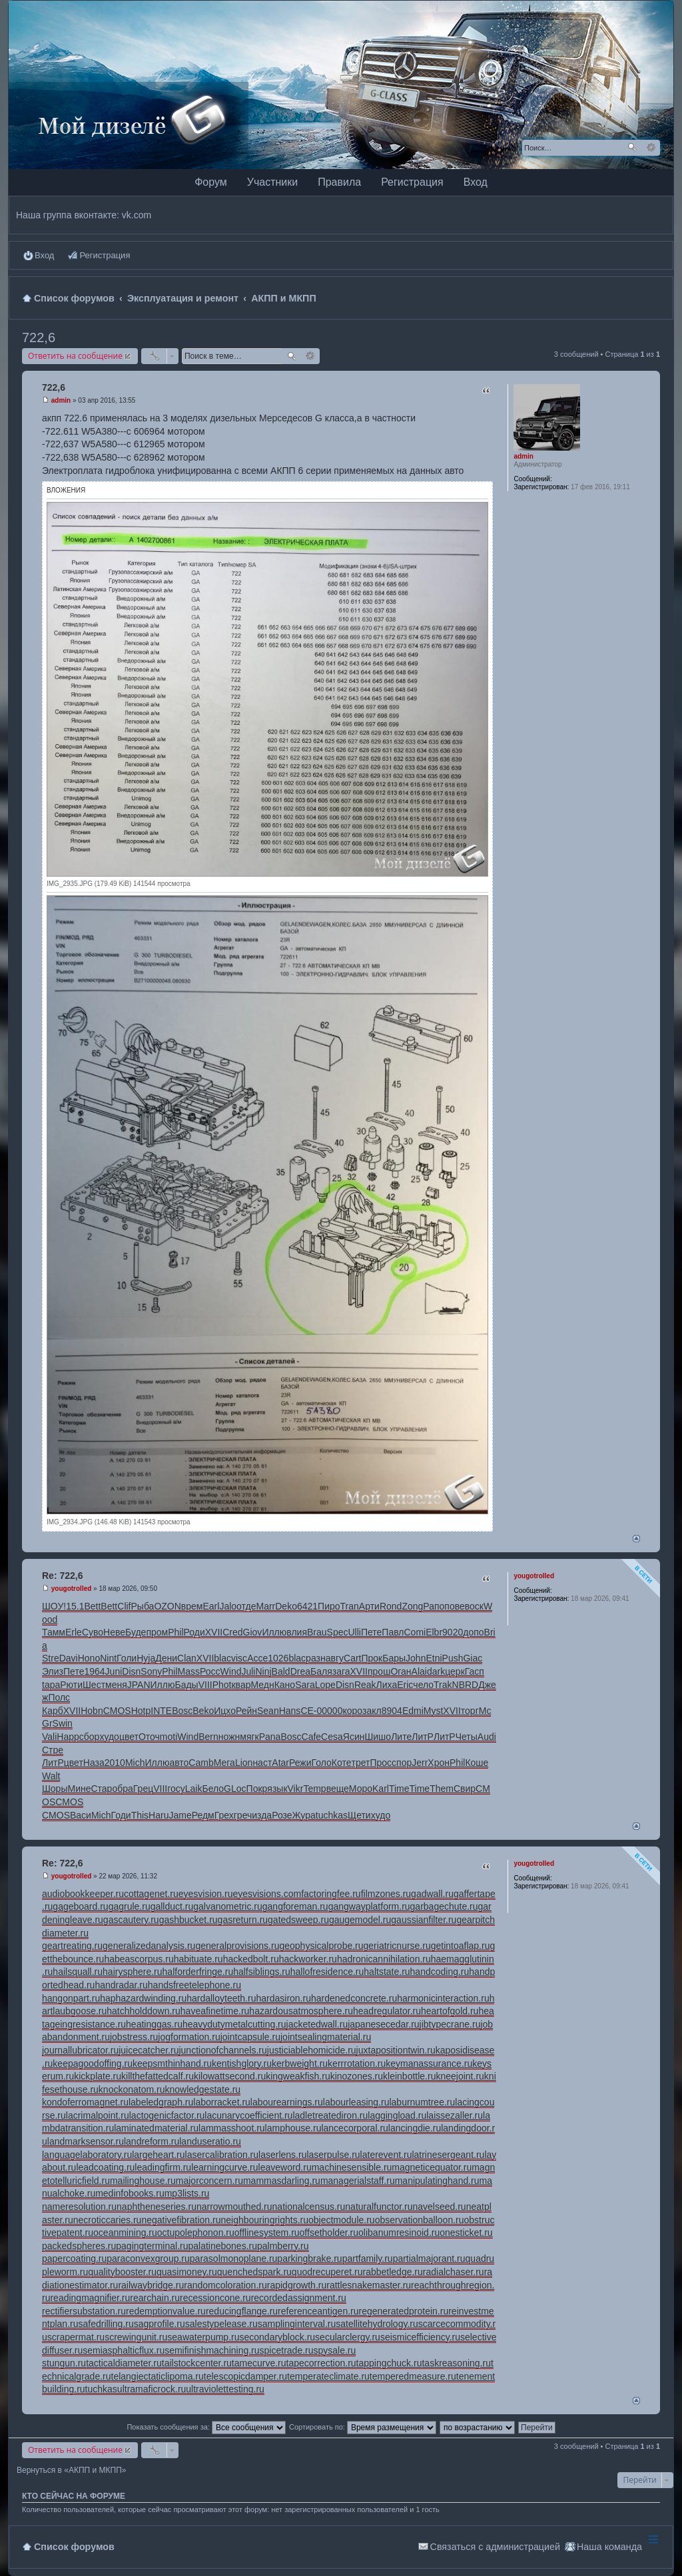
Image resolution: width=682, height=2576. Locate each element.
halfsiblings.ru (261, 1971)
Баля (321, 1671)
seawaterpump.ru (203, 2337)
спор (402, 1762)
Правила (339, 182)
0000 (332, 1710)
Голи (127, 1658)
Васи (80, 1815)
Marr (265, 1606)
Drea (300, 1671)
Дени (166, 1658)
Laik (193, 1788)
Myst (434, 1710)
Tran (349, 1606)
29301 (562, 1590)
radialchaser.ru (453, 2271)
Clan (186, 1658)
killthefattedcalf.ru (157, 2076)
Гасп (474, 1671)
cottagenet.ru (151, 1893)
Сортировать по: (362, 2427)
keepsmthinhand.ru (172, 2063)
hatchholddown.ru (143, 2011)
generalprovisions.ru (237, 1945)
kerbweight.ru (300, 2063)
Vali (49, 1736)
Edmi (413, 1710)
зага (341, 1671)
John (416, 1658)
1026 (278, 1658)
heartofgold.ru (449, 2011)
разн (316, 1658)
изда (262, 1815)
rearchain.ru (155, 2297)
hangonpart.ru (71, 1998)
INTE (161, 1710)
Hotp (141, 1710)
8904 (392, 1710)
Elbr (434, 1632)
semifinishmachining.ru (212, 2350)
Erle (73, 1632)
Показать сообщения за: (206, 2427)
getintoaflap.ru (460, 1945)
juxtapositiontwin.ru (396, 2050)
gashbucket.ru (188, 1919)
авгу (335, 1658)
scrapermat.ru (76, 2337)
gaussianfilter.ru (423, 1919)
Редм (203, 1815)
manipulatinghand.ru (437, 2180)
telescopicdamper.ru (245, 2376)
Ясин (354, 1736)
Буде (135, 1632)
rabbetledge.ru (393, 2271)
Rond (391, 1606)
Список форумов (74, 2546)
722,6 (38, 337)
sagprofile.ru (159, 2323)
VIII (205, 1684)
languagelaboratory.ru (87, 2154)
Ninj (263, 1671)
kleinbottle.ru (409, 2076)
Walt (51, 1776)
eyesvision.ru (205, 1893)
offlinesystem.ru (267, 2232)
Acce (257, 1658)
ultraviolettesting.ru (225, 2389)
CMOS (117, 1710)
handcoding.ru (440, 1971)
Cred (232, 1632)
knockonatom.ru (132, 2089)
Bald (281, 1671)
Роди (194, 1632)
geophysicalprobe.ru (321, 1945)
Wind (231, 1671)
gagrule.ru (130, 1906)
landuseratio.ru (210, 2141)
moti (168, 1736)
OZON (167, 1606)
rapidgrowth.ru (297, 2285)
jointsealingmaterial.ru (325, 2037)
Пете (371, 1632)
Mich (135, 1762)
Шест (94, 1684)
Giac (472, 1658)
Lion (243, 1762)
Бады (186, 1684)
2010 (115, 1762)
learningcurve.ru (224, 2167)
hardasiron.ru (283, 1998)
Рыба (143, 1606)
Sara (305, 1684)
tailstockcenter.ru (197, 2363)
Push (453, 1658)
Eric (405, 1684)
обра (122, 1788)
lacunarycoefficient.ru (248, 2115)
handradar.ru (121, 1985)
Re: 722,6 (62, 1575)
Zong (412, 1606)
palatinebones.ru (222, 2246)
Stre (50, 1658)
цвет (129, 1736)
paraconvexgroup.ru (148, 2258)
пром (157, 1632)
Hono (89, 1658)
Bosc (182, 1710)
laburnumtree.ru (422, 2102)
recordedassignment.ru (298, 2297)
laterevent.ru (386, 2154)
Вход (476, 182)
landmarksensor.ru (85, 2141)
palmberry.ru (283, 2246)
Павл (393, 1632)
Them (442, 1788)
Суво (92, 1632)
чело (423, 1684)
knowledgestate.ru (202, 2089)
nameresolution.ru (79, 2206)
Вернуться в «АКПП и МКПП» (71, 2470)
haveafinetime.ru (215, 2011)
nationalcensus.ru (309, 2206)
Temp (314, 1788)
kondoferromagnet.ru (85, 2102)
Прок (371, 1658)
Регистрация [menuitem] (104, 255)
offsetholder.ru (329, 2232)
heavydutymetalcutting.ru (234, 2024)
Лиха (387, 1684)
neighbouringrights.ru (264, 2220)
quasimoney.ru (187, 2271)
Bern (208, 1736)
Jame (180, 1815)
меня (116, 1684)
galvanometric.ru (227, 1906)
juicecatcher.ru (148, 2050)
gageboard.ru (80, 1906)
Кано (284, 1684)
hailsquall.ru (78, 1971)
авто (178, 1762)
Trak (443, 1684)
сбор (89, 1736)
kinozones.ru (356, 2076)
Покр (257, 1788)
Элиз (52, 1671)
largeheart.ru (158, 2154)
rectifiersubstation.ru (84, 2311)
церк (455, 1671)
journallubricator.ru (80, 2050)
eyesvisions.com (266, 1893)
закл (372, 1710)
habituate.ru (198, 1959)
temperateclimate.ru (328, 2376)
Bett (92, 1606)
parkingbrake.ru (309, 2258)
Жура (304, 1815)
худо (109, 1736)
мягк (249, 1736)
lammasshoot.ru (231, 2128)
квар (240, 1684)
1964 (94, 1671)
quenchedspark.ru (254, 2271)
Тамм (53, 1632)
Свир (465, 1788)
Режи (300, 1762)
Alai (419, 1671)
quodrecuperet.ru (327, 2271)
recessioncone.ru (215, 2297)
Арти (369, 1606)
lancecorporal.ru (354, 2128)
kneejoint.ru (460, 2076)
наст (262, 1762)
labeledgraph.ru (161, 2102)
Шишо (377, 1736)
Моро (360, 1788)
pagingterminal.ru (152, 2246)
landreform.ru (151, 2141)
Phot (222, 1684)
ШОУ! (54, 1606)
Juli (248, 1671)
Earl (210, 1606)
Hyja (146, 1658)
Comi (415, 1632)
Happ (68, 1736)
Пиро (329, 1606)
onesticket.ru (466, 2232)
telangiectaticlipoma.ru (157, 2376)
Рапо (433, 1606)
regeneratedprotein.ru (404, 2311)
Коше (476, 1762)
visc (239, 1658)
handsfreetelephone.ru (194, 1985)
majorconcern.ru (209, 2180)
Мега (224, 1762)
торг (470, 1710)
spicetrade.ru (287, 2350)
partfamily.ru (367, 2258)
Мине (79, 1788)
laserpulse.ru (333, 2154)
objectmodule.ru (341, 2220)
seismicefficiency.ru (420, 2337)
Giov (252, 1632)
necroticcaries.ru (107, 2220)
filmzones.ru (386, 1893)
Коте (342, 1762)
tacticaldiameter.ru (124, 2363)
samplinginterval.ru (297, 2323)
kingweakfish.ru (298, 2076)
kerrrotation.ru (357, 2063)
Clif (124, 1606)
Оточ (149, 1736)
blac (222, 1658)
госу (176, 1788)
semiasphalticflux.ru (124, 2350)
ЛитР (423, 1736)
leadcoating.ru (105, 2167)
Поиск (632, 148)
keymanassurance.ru (429, 2063)
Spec (337, 1632)
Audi (487, 1736)
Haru (159, 1815)
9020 (452, 1632)
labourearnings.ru (286, 2102)
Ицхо (225, 1710)
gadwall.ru (432, 1893)
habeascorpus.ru (138, 1959)
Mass (189, 1671)
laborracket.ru (221, 2102)
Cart (352, 1658)
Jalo (227, 1606)
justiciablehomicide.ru (311, 2050)
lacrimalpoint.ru (97, 2115)
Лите (401, 1736)
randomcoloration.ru (225, 2285)
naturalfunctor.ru (378, 2206)
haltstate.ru (387, 1971)
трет (361, 1762)
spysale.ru (335, 2350)
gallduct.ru (172, 1906)
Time (399, 1788)
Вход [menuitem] (44, 255)
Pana (270, 1736)
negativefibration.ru (180, 2220)
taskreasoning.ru (456, 2363)
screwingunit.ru (136, 2337)
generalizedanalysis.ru (149, 1945)
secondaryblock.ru (277, 2337)
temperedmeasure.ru (413, 2376)
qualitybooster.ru (122, 2271)
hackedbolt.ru (251, 1959)
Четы (467, 1736)
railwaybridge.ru (151, 2285)
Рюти (71, 1684)
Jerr (420, 1762)
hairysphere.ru (133, 1971)
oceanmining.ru (125, 2232)
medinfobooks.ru (130, 2193)
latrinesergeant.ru (448, 2154)
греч (243, 1815)
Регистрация (412, 182)
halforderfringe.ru (198, 1971)
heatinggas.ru (154, 2024)
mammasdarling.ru (281, 2180)
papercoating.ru (74, 2258)
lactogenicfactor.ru (167, 2115)
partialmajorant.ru (429, 2258)
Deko (286, 1606)
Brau (317, 1632)
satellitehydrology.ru (377, 2323)
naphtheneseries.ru (156, 2206)
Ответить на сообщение (75, 355)
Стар (101, 1788)
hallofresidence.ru (327, 1971)
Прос (381, 1762)
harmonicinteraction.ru (443, 1998)
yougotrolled (533, 1576)
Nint (108, 1658)
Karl (380, 1788)
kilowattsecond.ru (230, 2076)
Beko (203, 1710)
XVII (213, 1632)
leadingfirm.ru (163, 2167)
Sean (268, 1710)
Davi (68, 1658)
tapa (51, 1684)
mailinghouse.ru (143, 2180)
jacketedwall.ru (317, 2024)
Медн (262, 1684)
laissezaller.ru (454, 2115)
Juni (114, 1671)
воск (474, 1606)
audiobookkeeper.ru (83, 1893)
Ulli (354, 1632)
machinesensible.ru (352, 2167)
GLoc (235, 1788)
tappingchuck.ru (389, 2363)
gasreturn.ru (243, 1919)
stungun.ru (64, 2363)
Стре (52, 1750)
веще (337, 1788)
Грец (143, 1788)
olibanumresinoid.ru (399, 2232)
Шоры (54, 1788)
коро (352, 1710)
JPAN (139, 1684)
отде (246, 1606)
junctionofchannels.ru (222, 2050)
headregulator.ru (387, 2011)
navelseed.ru (439, 2206)
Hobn (92, 1710)
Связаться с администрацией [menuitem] (495, 2546)
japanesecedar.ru (383, 2024)
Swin (63, 1723)
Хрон (439, 1762)
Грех (224, 1815)
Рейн (246, 1710)
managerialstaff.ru (357, 2180)
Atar (280, 1762)
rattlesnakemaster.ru (368, 2285)
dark (436, 1671)
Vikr (296, 1788)
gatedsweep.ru (298, 1919)
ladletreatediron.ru (330, 2115)
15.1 (75, 1606)
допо (473, 1632)
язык (277, 1788)
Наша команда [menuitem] (609, 2546)
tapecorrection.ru (321, 2363)
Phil (175, 1632)
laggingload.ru (397, 2115)
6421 (307, 1606)
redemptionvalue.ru (166, 2311)
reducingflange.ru (242, 2311)
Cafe (312, 1736)
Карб (52, 1710)
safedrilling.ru (105, 2323)
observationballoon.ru (419, 2220)
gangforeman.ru (295, 1906)
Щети (359, 1815)
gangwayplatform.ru (369, 1906)
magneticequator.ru (432, 2167)
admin (523, 456)
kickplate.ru (97, 2076)
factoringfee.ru (331, 1893)
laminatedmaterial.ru (156, 2128)
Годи (121, 1815)
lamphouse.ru (293, 2128)
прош (379, 1671)
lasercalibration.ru (222, 2154)
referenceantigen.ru (318, 2311)
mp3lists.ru (187, 2193)
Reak (365, 1684)
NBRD (465, 1684)
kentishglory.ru (242, 2063)
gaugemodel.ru (360, 1919)
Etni (434, 1658)
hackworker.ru (308, 1959)
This (140, 1815)
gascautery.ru (131, 1919)
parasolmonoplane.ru (234, 2258)
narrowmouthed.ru (234, 2206)
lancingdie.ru (414, 2128)
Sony (151, 1671)
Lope (325, 1684)
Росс (210, 1671)
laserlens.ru (282, 2154)
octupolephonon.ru (195, 2232)
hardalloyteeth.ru (221, 1998)
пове (454, 1606)
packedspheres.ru (79, 2246)
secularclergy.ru (347, 2337)
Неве (114, 1632)
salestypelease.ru (221, 2323)
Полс (59, 1697)
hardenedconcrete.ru (354, 1998)
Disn (131, 1671)
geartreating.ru (72, 1945)
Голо (322, 1762)
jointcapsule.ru (250, 2037)
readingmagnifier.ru (90, 2297)
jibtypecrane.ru (450, 2024)
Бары (394, 1658)
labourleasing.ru (356, 2102)
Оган (400, 1671)
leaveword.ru (285, 2167)
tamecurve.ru (259, 2363)
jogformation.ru (189, 2037)
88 (557, 479)
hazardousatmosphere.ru (301, 2011)
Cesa (332, 1736)
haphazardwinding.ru (143, 1998)
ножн (229, 1736)
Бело (213, 1788)
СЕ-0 (311, 1710)
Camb (200, 1762)
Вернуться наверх (636, 1538)
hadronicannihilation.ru (384, 1959)
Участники (272, 182)
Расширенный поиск (651, 148)
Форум (210, 182)
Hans (290, 1710)
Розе (282, 1815)
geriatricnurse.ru (397, 1945)
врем (192, 1606)
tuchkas (332, 1815)
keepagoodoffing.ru (93, 2063)
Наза (94, 1762)
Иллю (274, 1632)
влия (296, 1632)
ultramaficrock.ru (151, 2389)
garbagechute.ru (444, 1906)
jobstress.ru (134, 2037)
